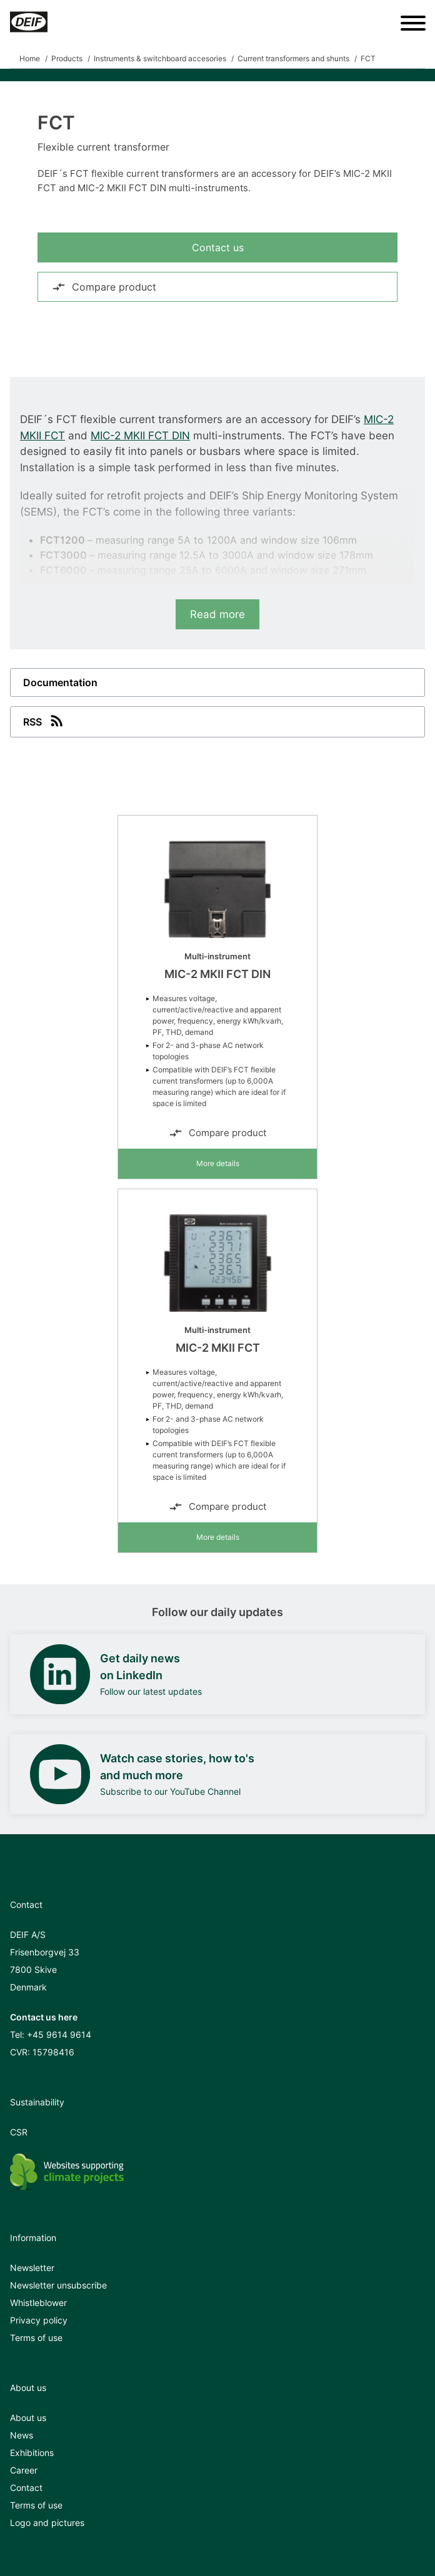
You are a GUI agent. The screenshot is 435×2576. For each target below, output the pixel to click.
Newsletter (32, 2267)
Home (29, 58)
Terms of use (36, 2337)
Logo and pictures (47, 2522)
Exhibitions (32, 2452)
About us (28, 2417)
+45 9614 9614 (59, 2034)
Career (24, 2470)
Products (66, 58)
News (21, 2435)
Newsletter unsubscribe (58, 2285)
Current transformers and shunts (293, 58)
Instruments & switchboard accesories (160, 58)
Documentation (60, 682)
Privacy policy (39, 2320)
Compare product (104, 287)
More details (217, 1163)
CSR (19, 2132)
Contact (26, 2487)
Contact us (218, 247)
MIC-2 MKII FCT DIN (140, 435)
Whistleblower (38, 2302)
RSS (44, 720)
